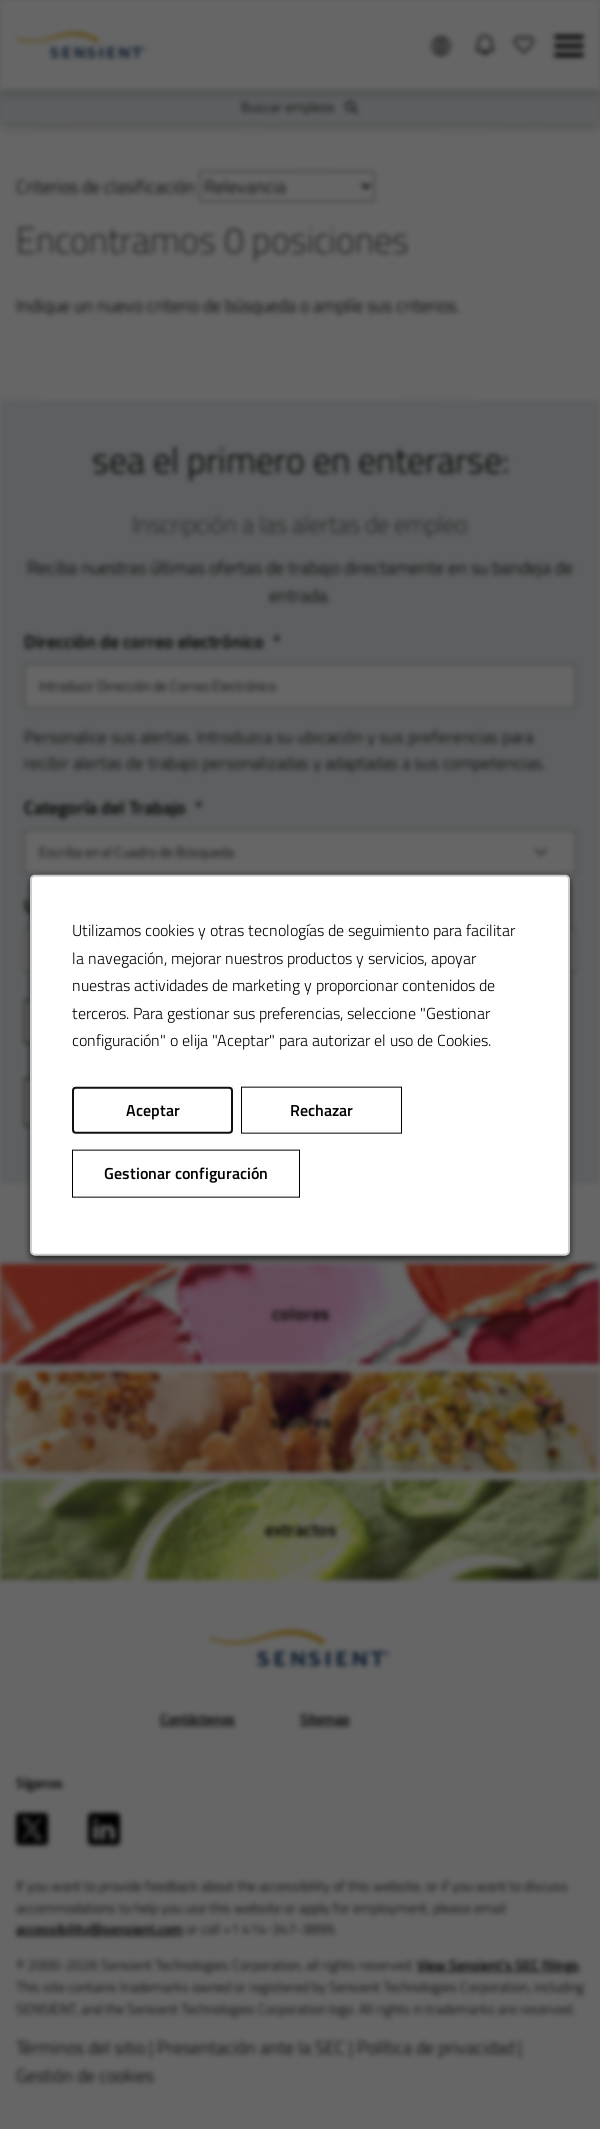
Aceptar (153, 1113)
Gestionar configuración (187, 1175)
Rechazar (321, 1113)
